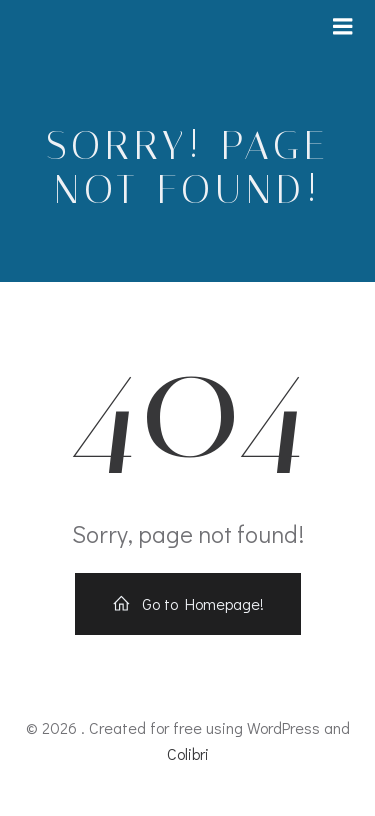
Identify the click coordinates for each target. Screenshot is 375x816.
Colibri (188, 753)
